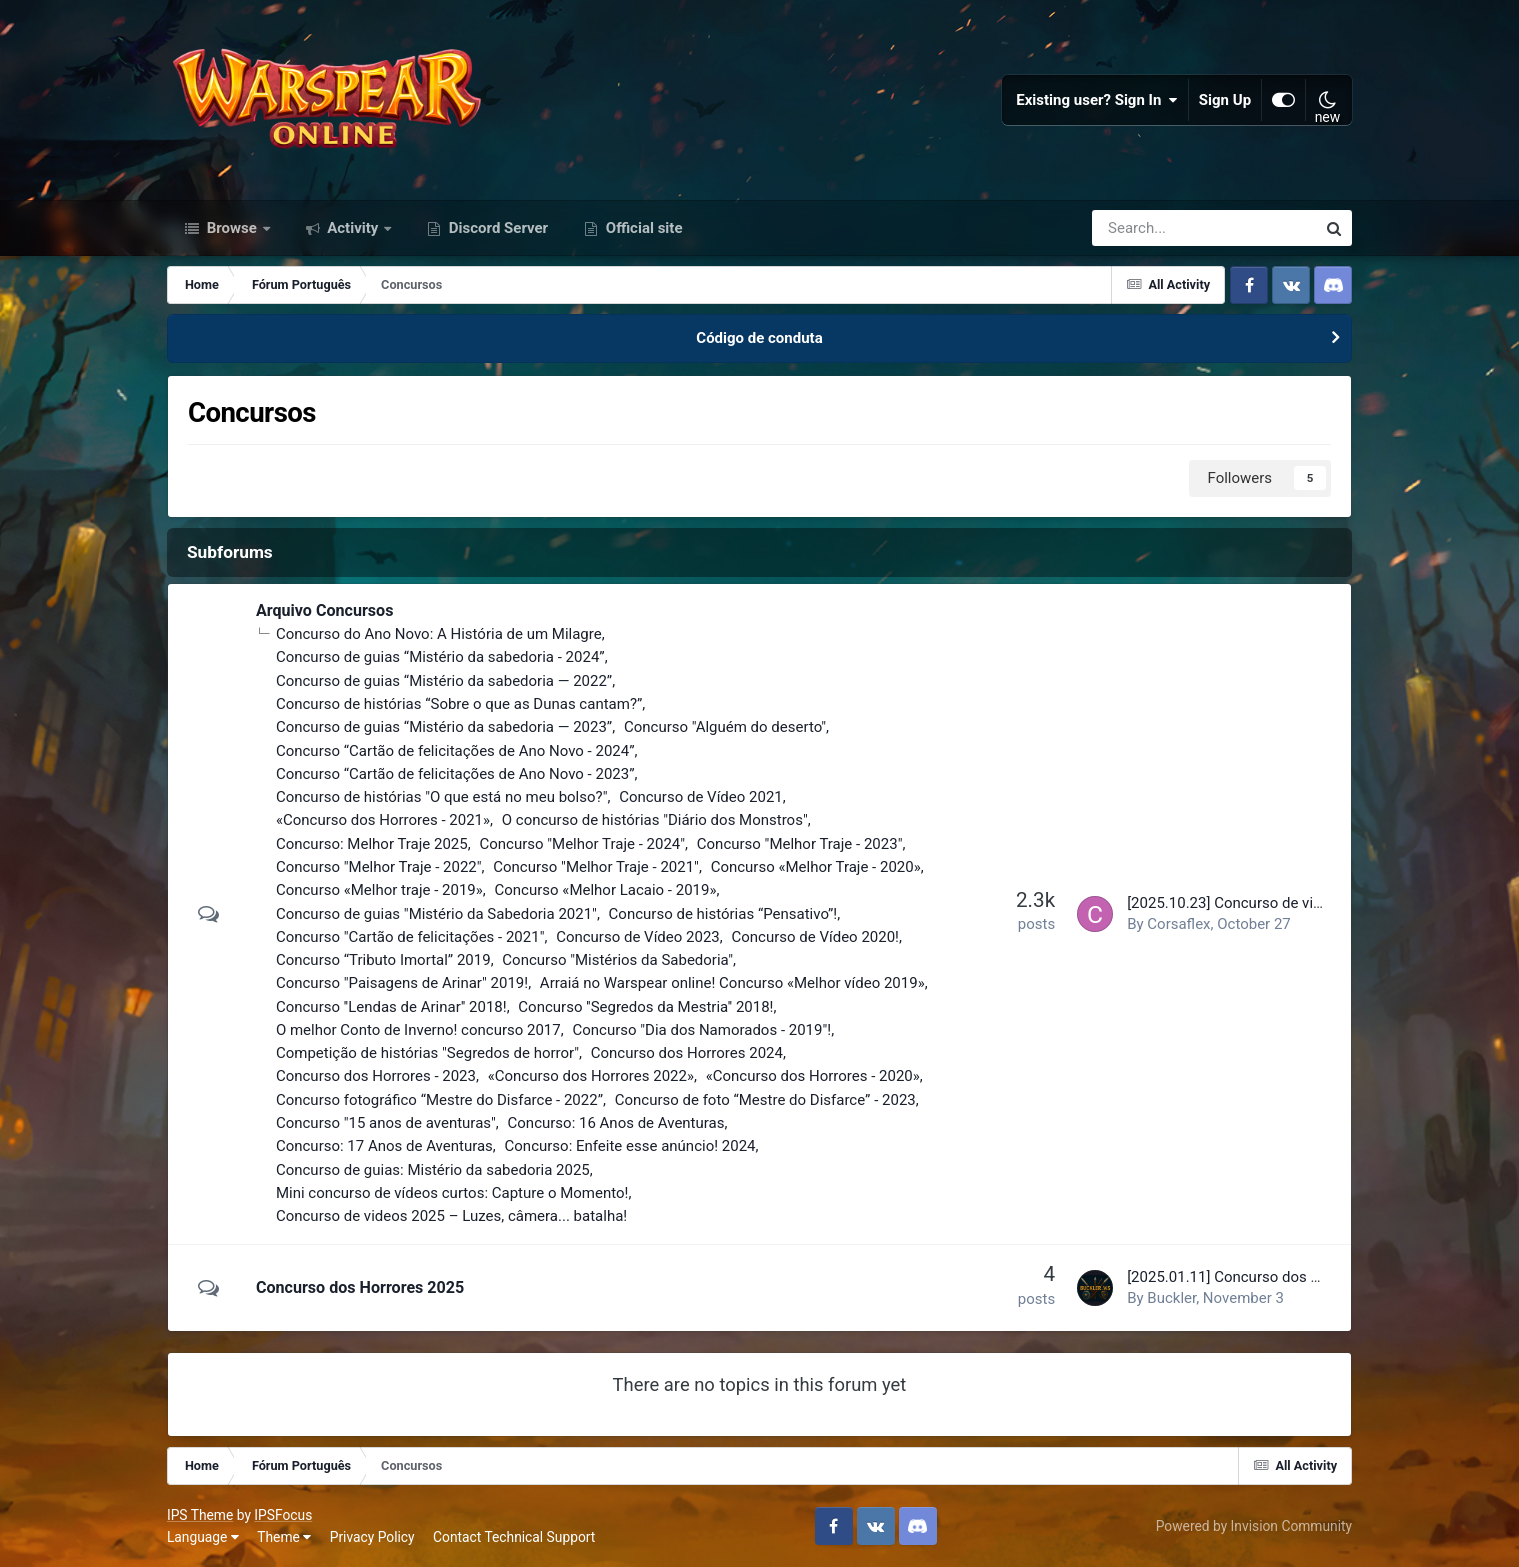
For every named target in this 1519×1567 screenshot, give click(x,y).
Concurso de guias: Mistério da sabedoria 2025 (433, 1170)
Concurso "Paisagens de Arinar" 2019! (402, 983)
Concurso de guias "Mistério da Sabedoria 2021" (436, 914)
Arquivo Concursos (325, 610)
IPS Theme (200, 1515)
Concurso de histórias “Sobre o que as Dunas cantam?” (459, 704)
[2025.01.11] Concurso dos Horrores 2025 (1266, 1277)
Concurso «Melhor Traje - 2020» (816, 867)
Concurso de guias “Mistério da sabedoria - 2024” (440, 657)
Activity (353, 228)
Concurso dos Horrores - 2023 (376, 1076)
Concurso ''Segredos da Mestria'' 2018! (645, 1007)
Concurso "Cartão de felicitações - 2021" (410, 937)
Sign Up (1225, 100)
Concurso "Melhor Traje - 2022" (379, 867)
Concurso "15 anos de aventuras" (386, 1123)
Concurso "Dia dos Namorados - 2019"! (701, 1030)
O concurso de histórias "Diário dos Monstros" (655, 820)
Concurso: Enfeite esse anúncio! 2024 (630, 1146)
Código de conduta (759, 338)
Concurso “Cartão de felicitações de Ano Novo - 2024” (455, 751)
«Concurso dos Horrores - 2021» (383, 820)
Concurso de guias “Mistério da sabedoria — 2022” (444, 681)
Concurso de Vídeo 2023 (638, 937)
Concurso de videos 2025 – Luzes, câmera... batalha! (451, 1216)
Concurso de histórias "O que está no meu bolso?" (442, 797)
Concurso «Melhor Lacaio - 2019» (606, 890)
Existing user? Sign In (1097, 100)
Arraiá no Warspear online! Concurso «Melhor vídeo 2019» (732, 983)
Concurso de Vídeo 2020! (815, 937)
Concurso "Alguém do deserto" (725, 727)
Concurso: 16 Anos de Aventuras (616, 1123)
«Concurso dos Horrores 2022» (591, 1076)
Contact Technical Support (514, 1537)
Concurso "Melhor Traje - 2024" (582, 844)
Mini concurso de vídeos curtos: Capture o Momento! (452, 1193)
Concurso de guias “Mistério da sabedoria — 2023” (444, 727)
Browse (232, 228)
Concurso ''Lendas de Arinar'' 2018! (391, 1007)
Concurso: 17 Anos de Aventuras (384, 1146)
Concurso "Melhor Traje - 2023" (800, 844)
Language (203, 1537)
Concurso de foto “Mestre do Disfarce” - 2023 (765, 1100)
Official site (642, 228)
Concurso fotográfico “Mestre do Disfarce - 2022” (439, 1100)
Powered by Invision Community (1254, 1526)
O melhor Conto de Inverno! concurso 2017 (418, 1030)
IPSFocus (283, 1515)
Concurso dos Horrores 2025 (360, 1287)
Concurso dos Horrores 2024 (687, 1053)
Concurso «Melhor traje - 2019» (379, 890)
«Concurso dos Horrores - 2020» (813, 1076)
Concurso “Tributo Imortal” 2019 (383, 960)
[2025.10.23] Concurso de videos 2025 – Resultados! (1303, 903)
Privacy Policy (372, 1537)
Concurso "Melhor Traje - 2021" (596, 867)
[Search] (1147, 228)
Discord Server (496, 228)
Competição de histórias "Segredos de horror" (427, 1053)
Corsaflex (1178, 924)
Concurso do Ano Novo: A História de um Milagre (439, 634)
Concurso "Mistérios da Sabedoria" (617, 960)
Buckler (1171, 1298)
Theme (284, 1537)
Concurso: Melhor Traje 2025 (372, 844)
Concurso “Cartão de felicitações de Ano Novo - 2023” (455, 774)
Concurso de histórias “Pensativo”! (723, 914)
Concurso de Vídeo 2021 (701, 797)
